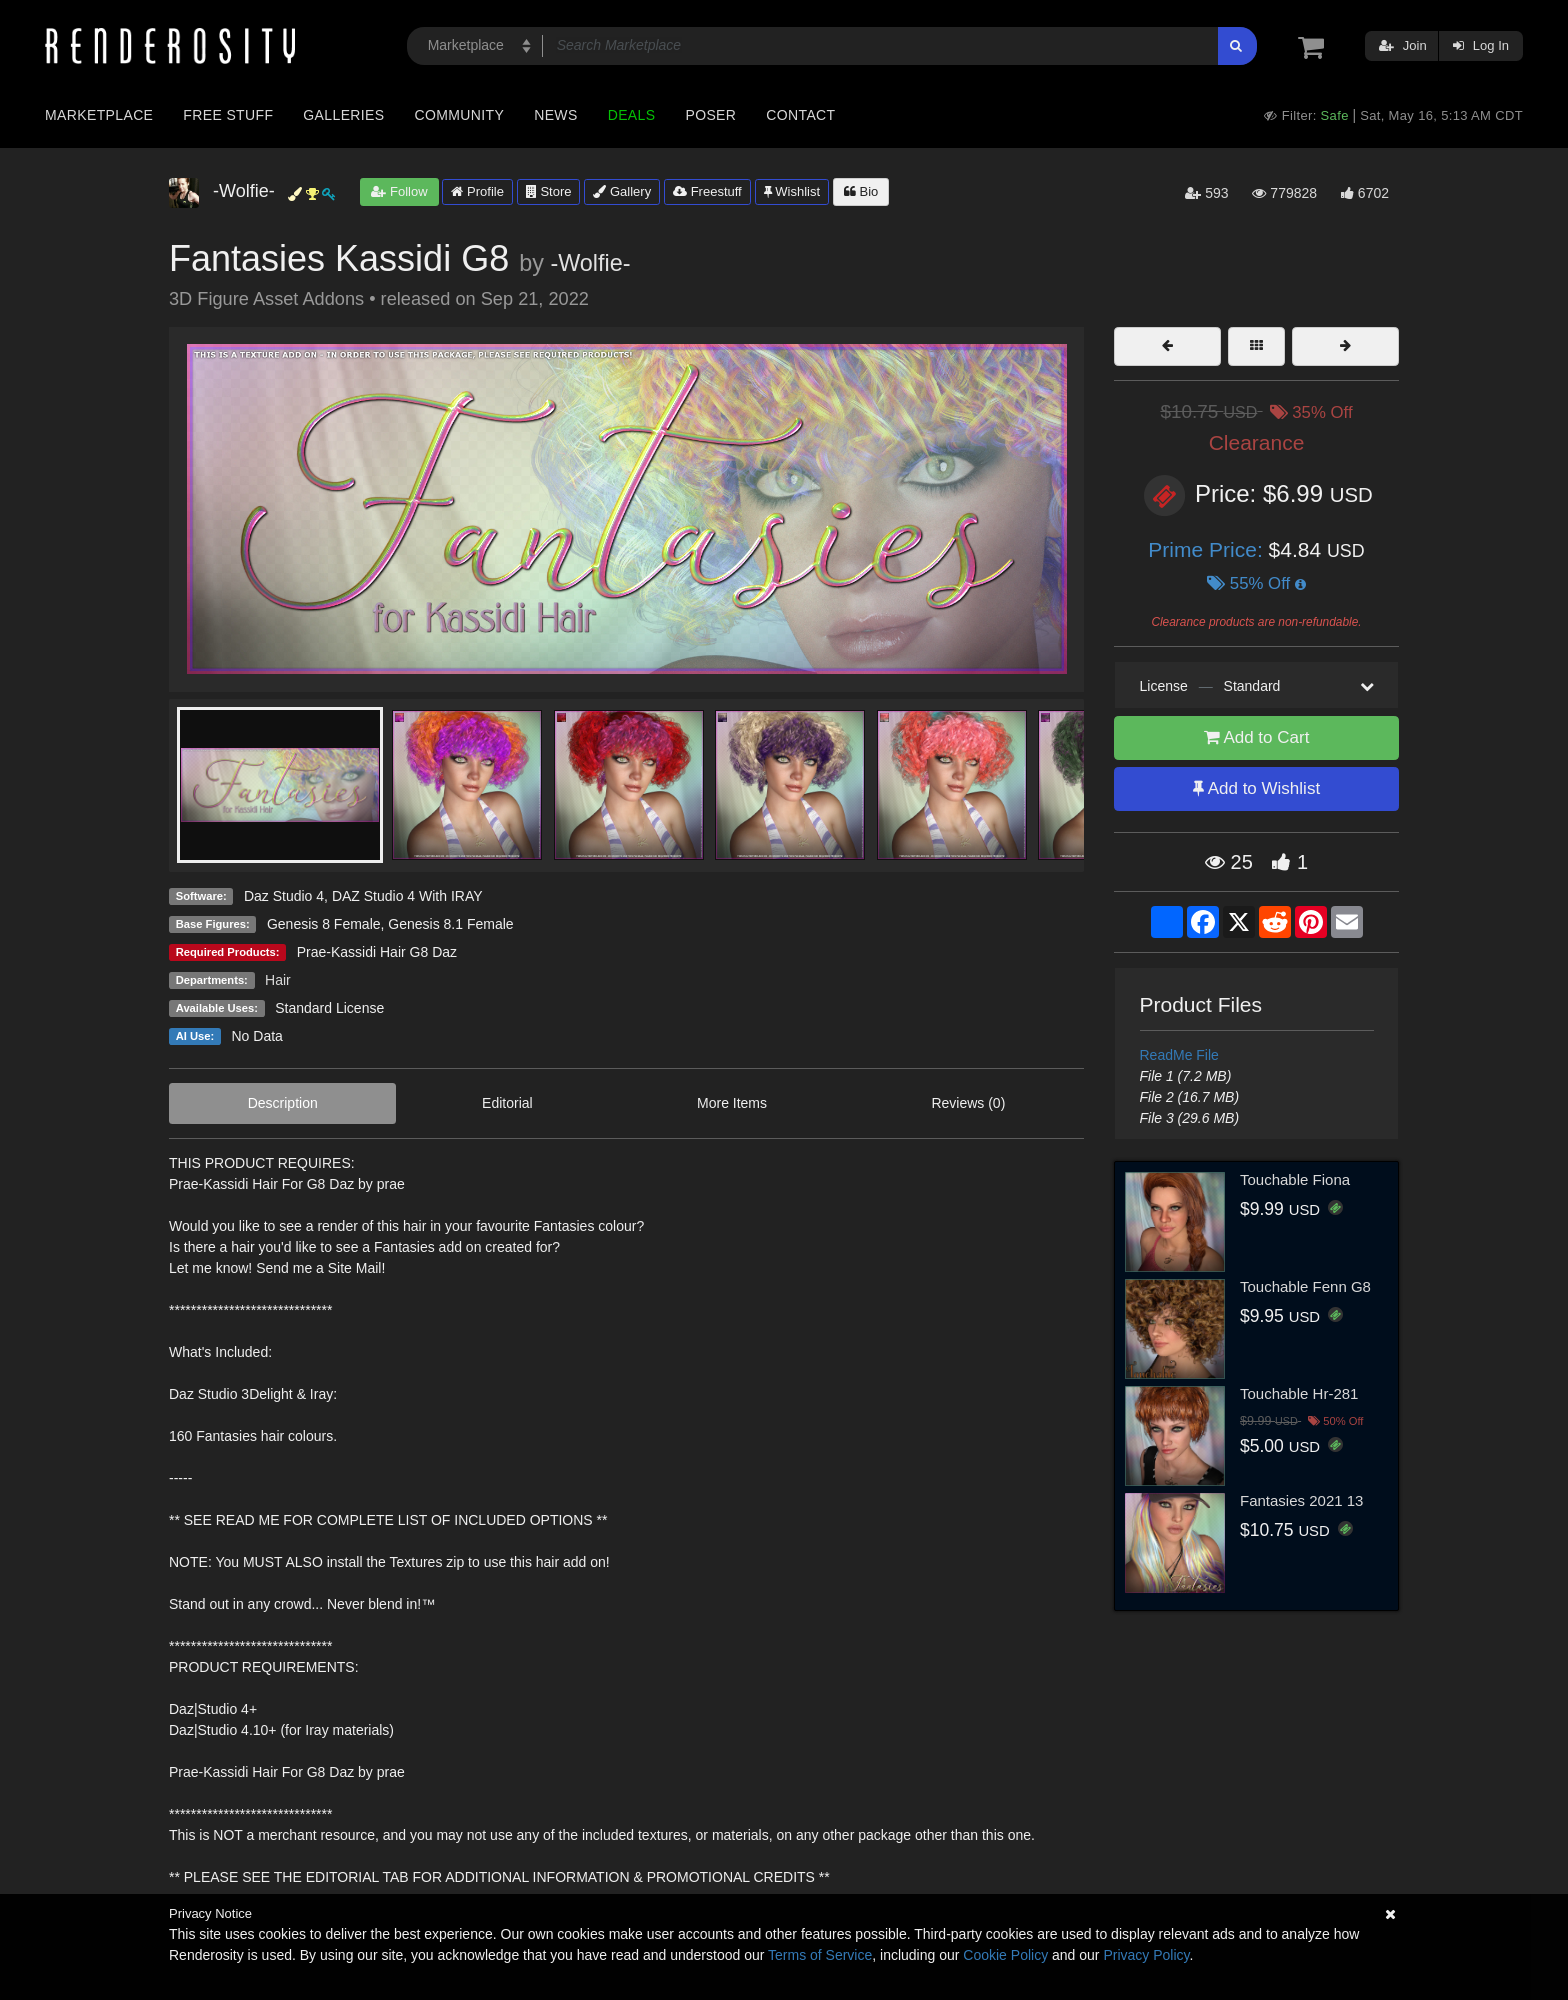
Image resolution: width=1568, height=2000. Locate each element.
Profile (477, 191)
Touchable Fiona (1295, 1179)
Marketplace (99, 115)
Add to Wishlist (1256, 788)
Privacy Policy (1146, 1955)
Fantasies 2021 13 (1301, 1500)
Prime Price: (1208, 549)
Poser (710, 115)
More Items (732, 1103)
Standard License (329, 1008)
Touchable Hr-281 (1299, 1393)
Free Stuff (228, 115)
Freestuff (707, 191)
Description (283, 1103)
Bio (861, 191)
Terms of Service (820, 1955)
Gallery (622, 191)
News (555, 115)
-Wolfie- (590, 263)
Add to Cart (1257, 737)
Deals (632, 115)
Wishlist (792, 191)
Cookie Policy (1005, 1955)
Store (549, 191)
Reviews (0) (968, 1103)
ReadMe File (1179, 1055)
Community (460, 115)
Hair (278, 980)
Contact (800, 115)
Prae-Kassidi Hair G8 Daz (377, 952)
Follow (399, 191)
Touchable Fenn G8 (1305, 1286)
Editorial (507, 1103)
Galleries (343, 115)
